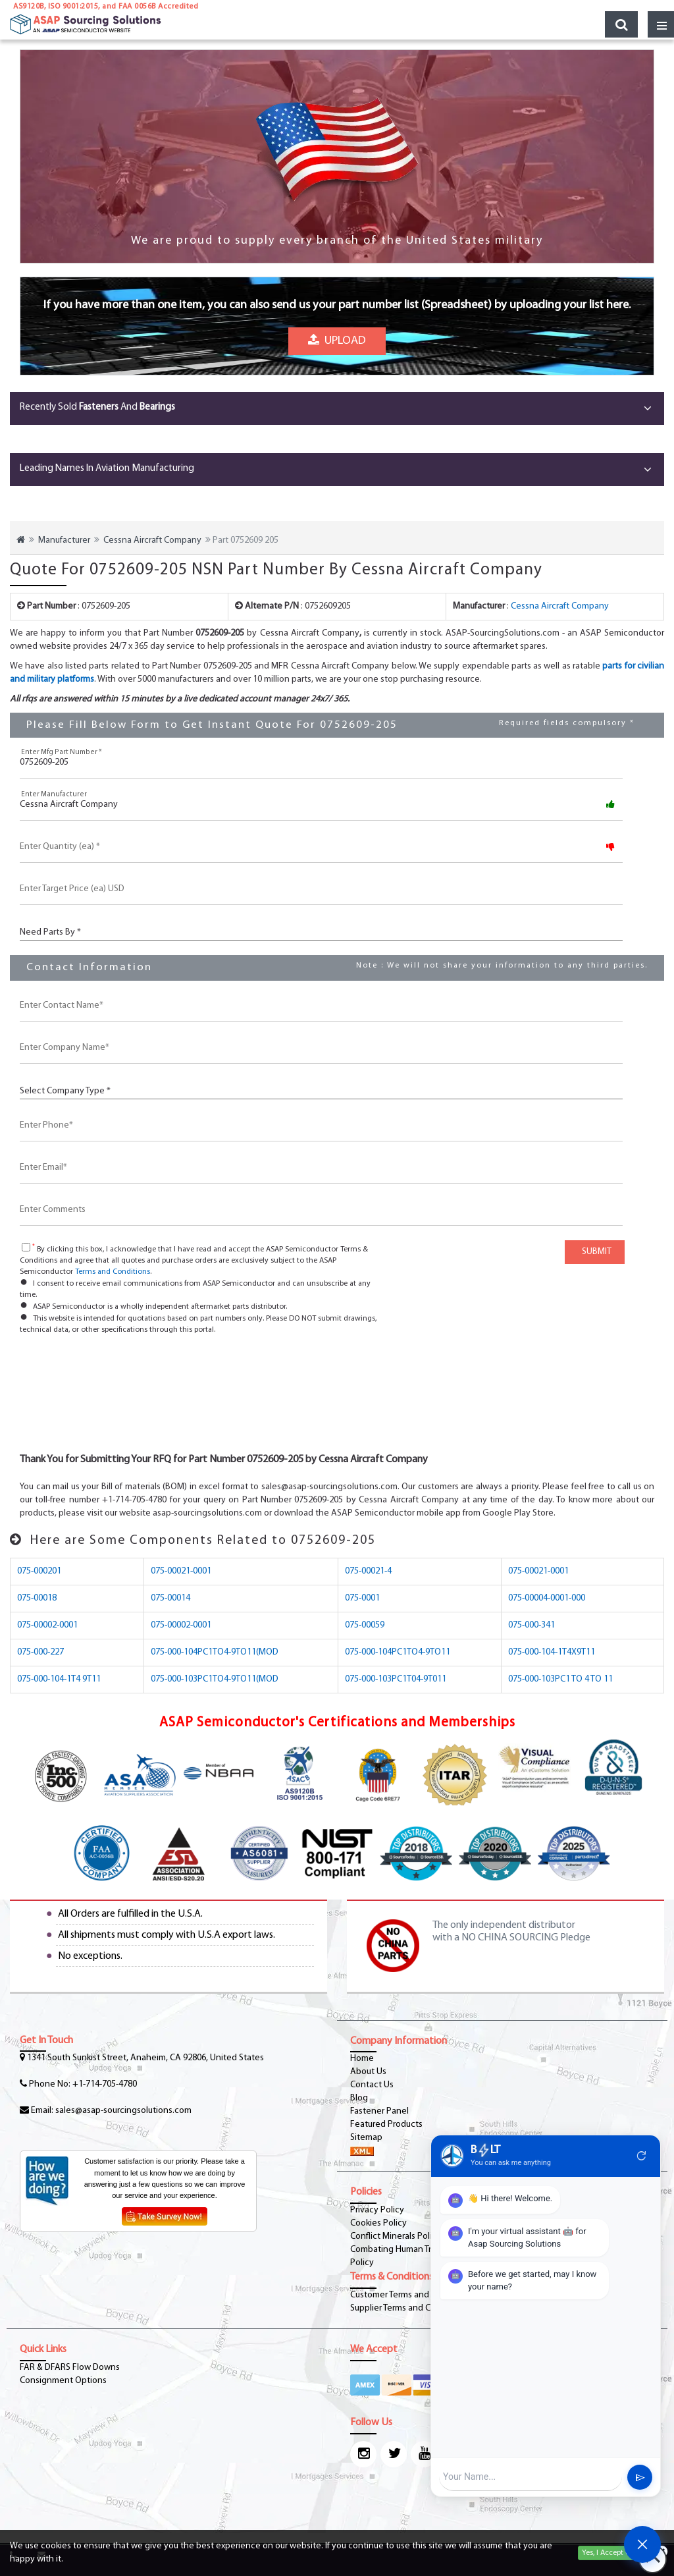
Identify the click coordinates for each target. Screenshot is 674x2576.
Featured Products (386, 2124)
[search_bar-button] (621, 24)
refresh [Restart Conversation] (641, 2156)
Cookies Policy (378, 2223)
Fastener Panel (379, 2111)
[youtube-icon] (424, 2454)
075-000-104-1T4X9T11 (551, 1652)
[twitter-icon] (393, 2454)
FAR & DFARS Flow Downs (70, 2367)
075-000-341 (531, 1625)
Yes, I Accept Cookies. (618, 2553)
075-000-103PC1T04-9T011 (395, 1679)
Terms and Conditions (112, 1272)
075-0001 (362, 1598)
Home (362, 2059)
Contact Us (372, 2085)
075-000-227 (40, 1652)
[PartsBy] (321, 931)
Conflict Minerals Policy (395, 2236)
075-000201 (39, 1571)
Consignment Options (63, 2381)
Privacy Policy (377, 2210)
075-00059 (364, 1625)
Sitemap (366, 2138)
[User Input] (530, 2476)
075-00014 (170, 1598)
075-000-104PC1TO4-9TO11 (397, 1652)
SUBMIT (594, 1252)
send (640, 2477)
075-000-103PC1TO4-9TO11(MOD (214, 1679)
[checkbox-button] (26, 1247)
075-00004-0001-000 (546, 1598)
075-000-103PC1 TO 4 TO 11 (560, 1679)
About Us (368, 2072)
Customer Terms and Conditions (412, 2295)
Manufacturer (64, 540)
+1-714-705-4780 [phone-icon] (104, 2084)
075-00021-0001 (181, 1571)
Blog (359, 2098)
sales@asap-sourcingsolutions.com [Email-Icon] (123, 2111)
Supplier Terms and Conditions (409, 2308)
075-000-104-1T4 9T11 (59, 1679)
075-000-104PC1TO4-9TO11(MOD (214, 1652)
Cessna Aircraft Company (152, 540)
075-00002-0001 (47, 1625)
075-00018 (37, 1598)
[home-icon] (20, 540)
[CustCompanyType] (321, 1089)
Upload (337, 335)
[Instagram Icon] (363, 2454)
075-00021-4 (368, 1571)
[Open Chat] (642, 2544)
